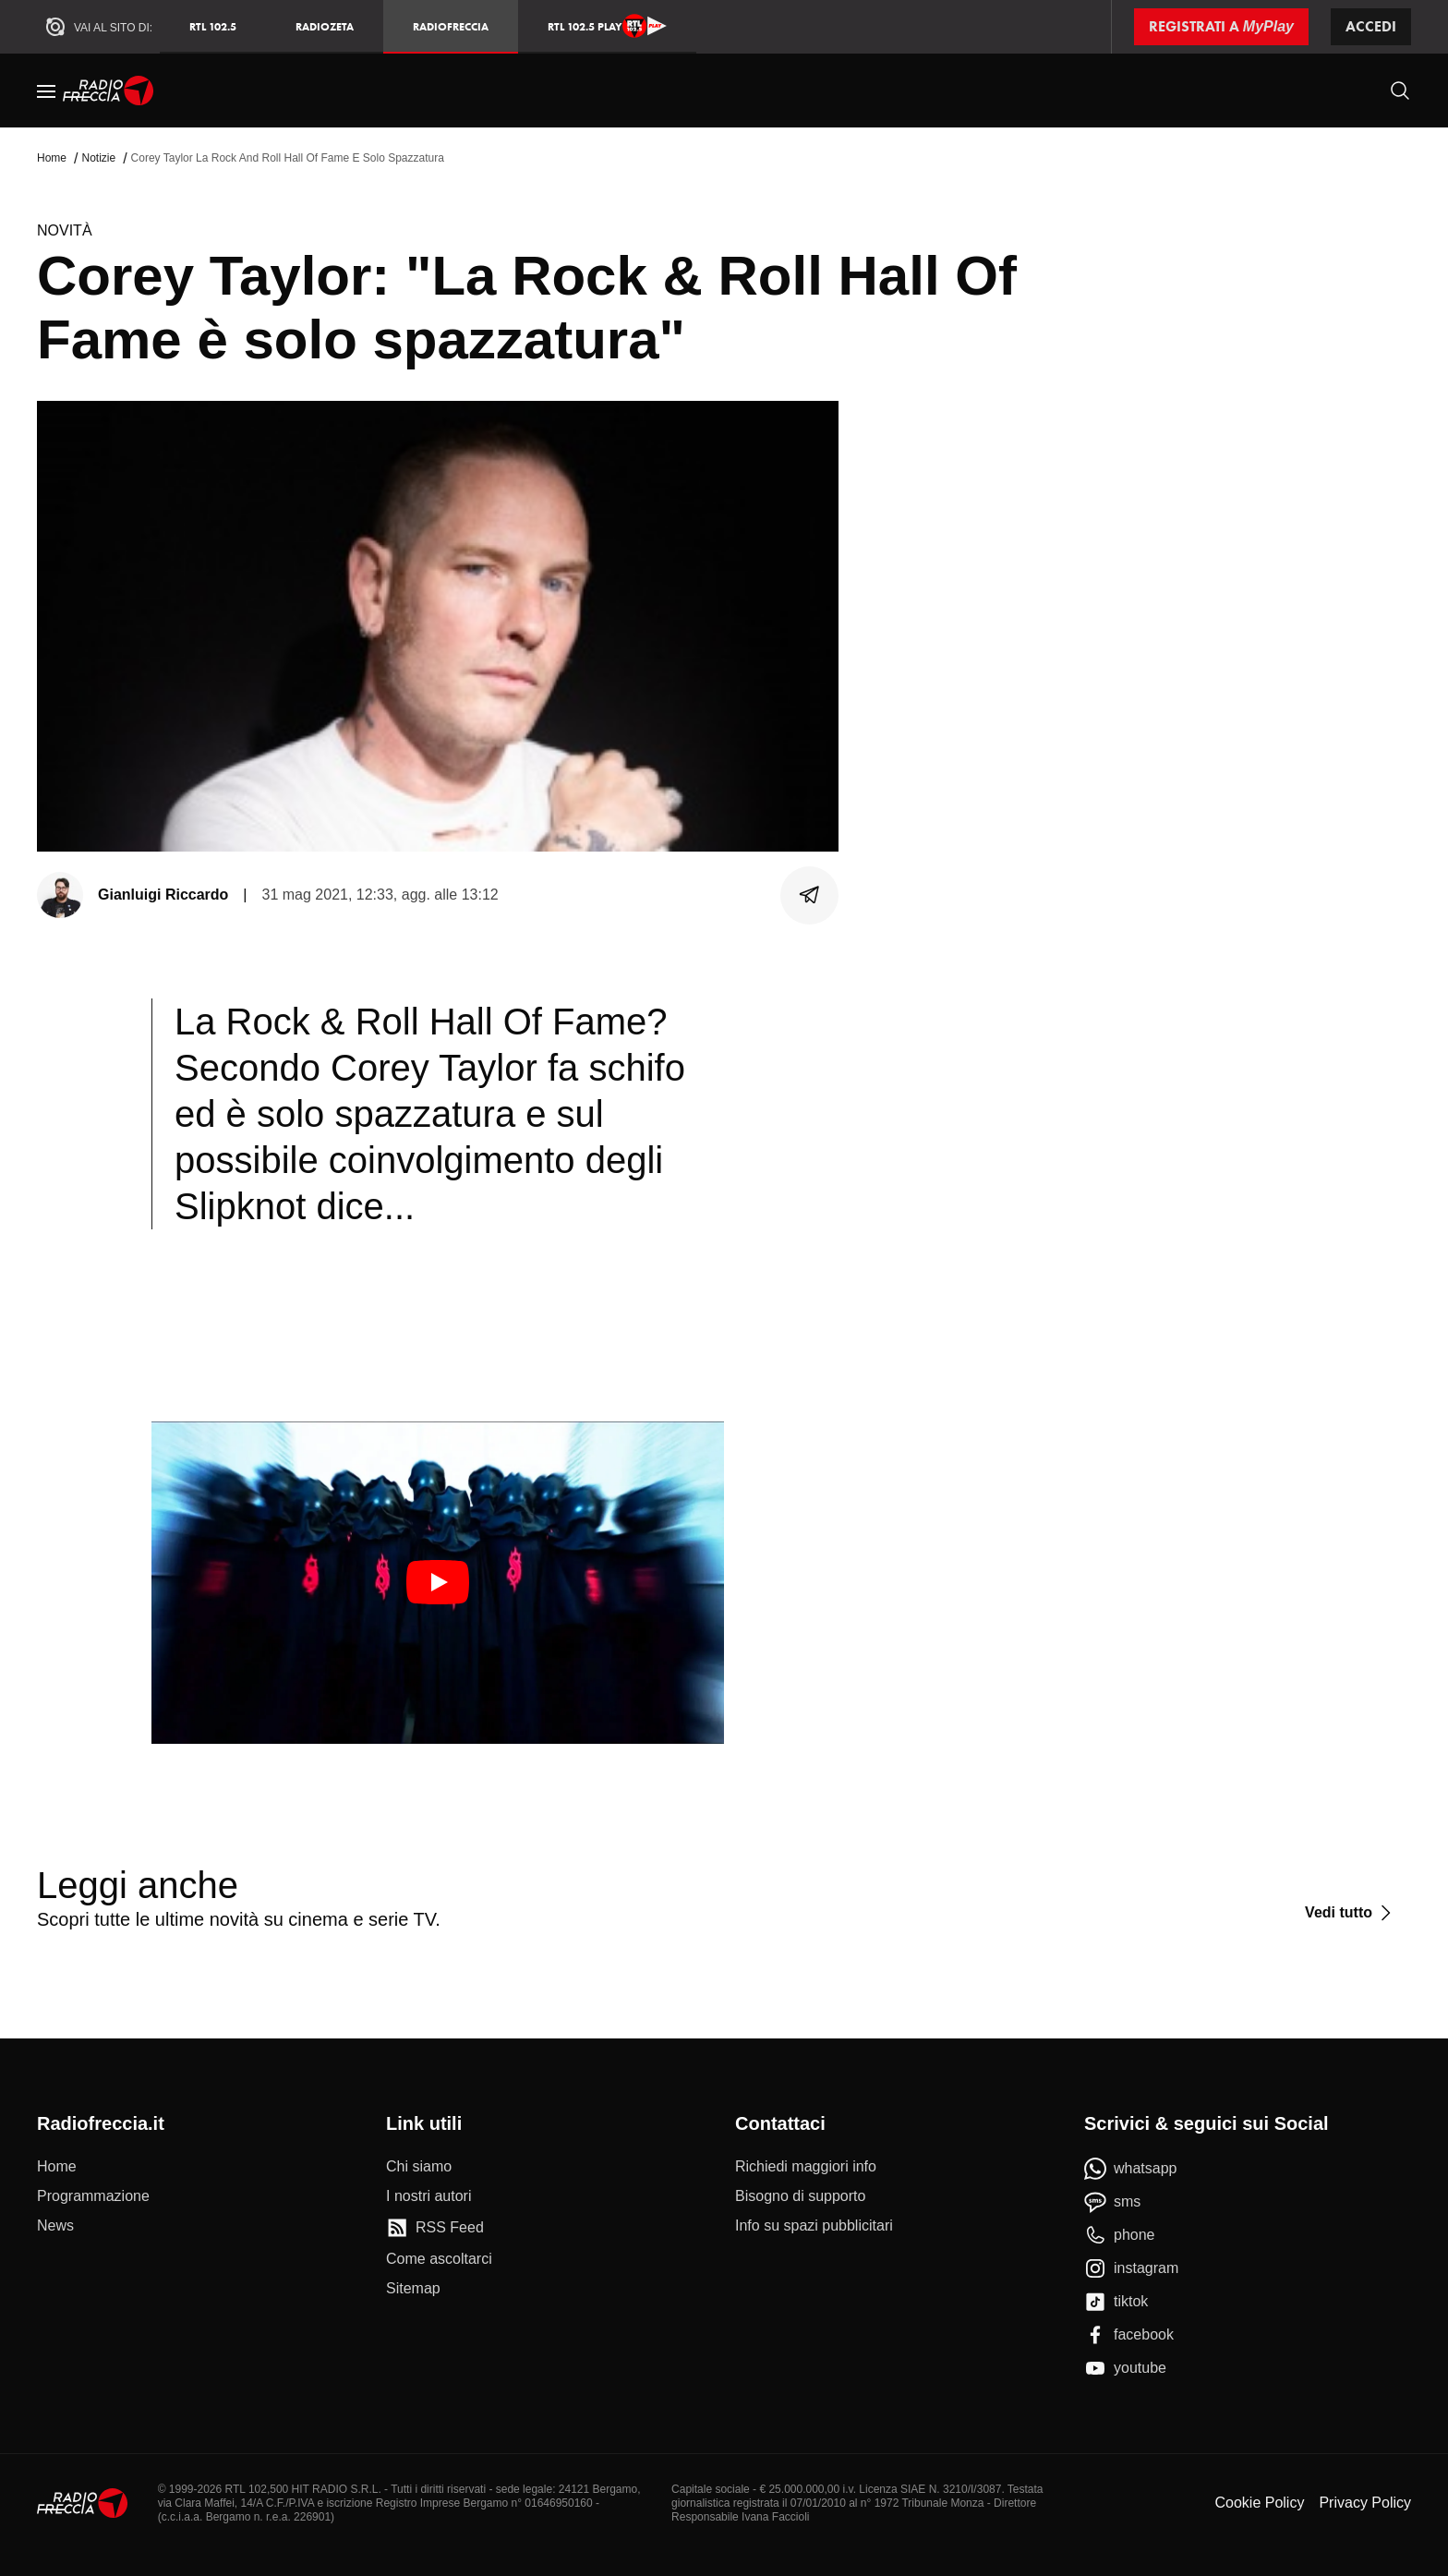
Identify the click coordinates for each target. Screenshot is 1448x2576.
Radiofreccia (451, 26)
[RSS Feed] (435, 2228)
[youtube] (1125, 2368)
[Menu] (46, 90)
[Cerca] (1400, 90)
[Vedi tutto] (1350, 1912)
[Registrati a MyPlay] (1221, 26)
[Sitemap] (413, 2289)
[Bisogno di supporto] (800, 2196)
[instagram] (1131, 2268)
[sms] (1112, 2202)
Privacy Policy (1365, 2502)
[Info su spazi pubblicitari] (814, 2226)
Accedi (1370, 26)
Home (51, 157)
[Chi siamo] (419, 2167)
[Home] (108, 90)
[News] (55, 2226)
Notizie (98, 157)
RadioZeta (325, 26)
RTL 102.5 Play (607, 26)
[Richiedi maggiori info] (805, 2167)
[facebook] (1129, 2335)
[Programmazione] (93, 2196)
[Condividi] (809, 895)
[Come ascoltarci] (439, 2259)
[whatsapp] (1130, 2169)
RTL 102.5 (212, 26)
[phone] (1119, 2235)
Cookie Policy (1259, 2502)
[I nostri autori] (428, 2196)
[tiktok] (1116, 2302)
